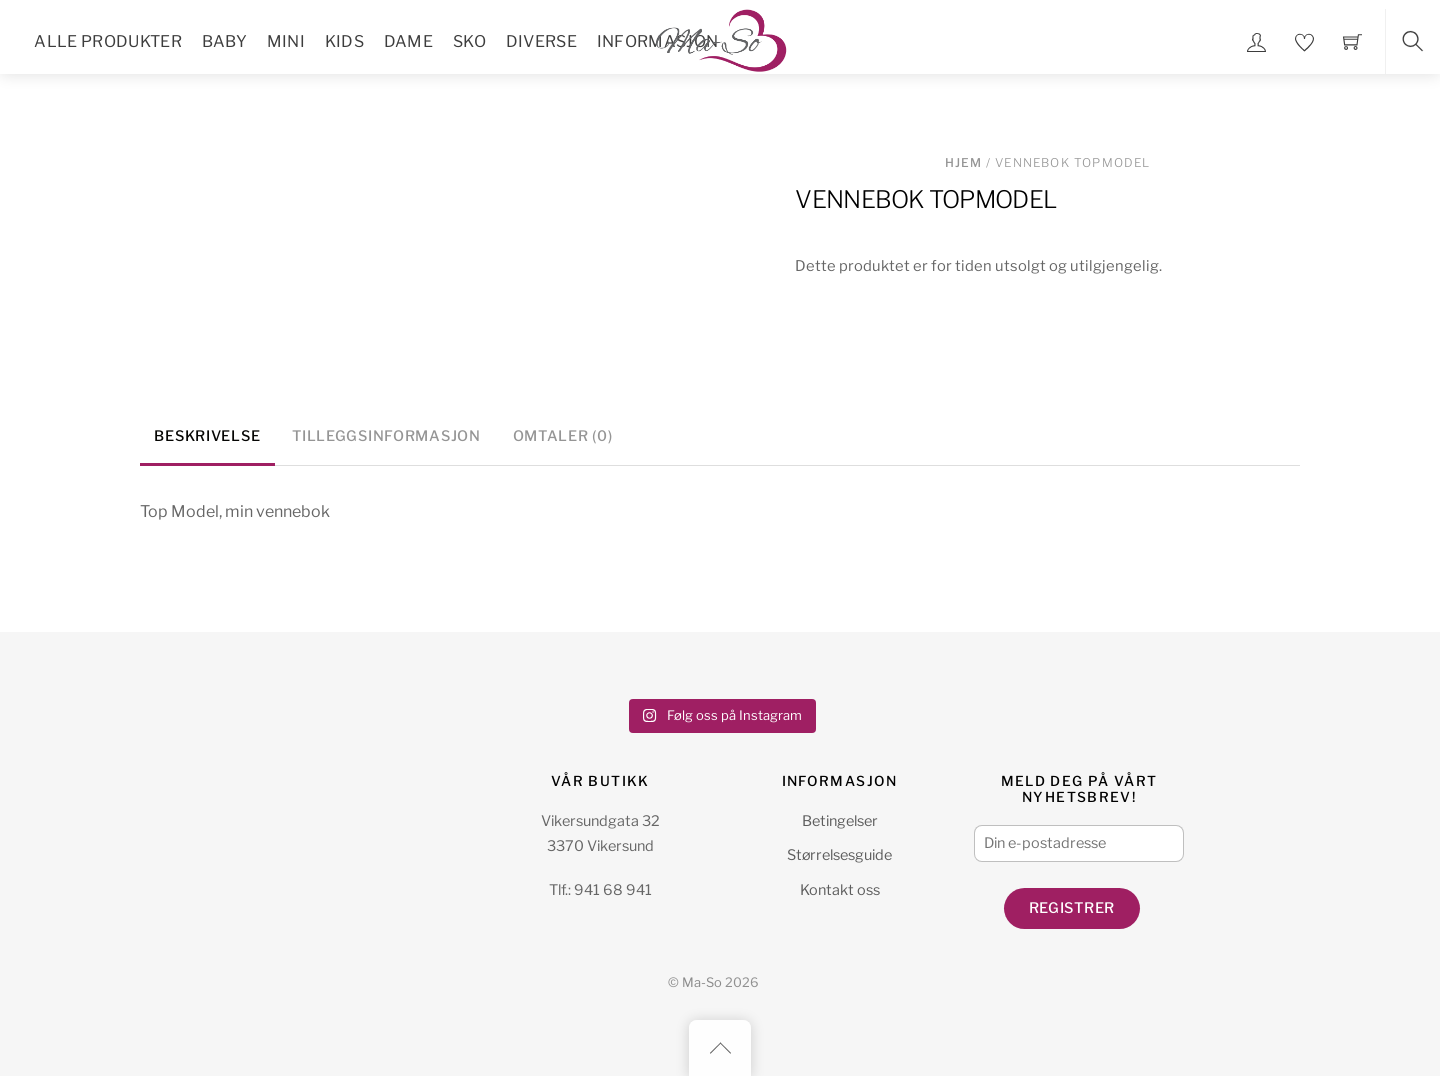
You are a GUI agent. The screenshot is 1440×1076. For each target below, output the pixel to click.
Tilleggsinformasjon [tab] (386, 436)
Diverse (541, 41)
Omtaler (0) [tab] (563, 436)
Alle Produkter (107, 41)
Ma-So (702, 982)
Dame (408, 41)
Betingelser (840, 821)
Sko (469, 41)
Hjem (964, 162)
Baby (224, 41)
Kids (344, 41)
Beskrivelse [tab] (207, 436)
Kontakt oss (840, 890)
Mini (286, 41)
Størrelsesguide (839, 855)
